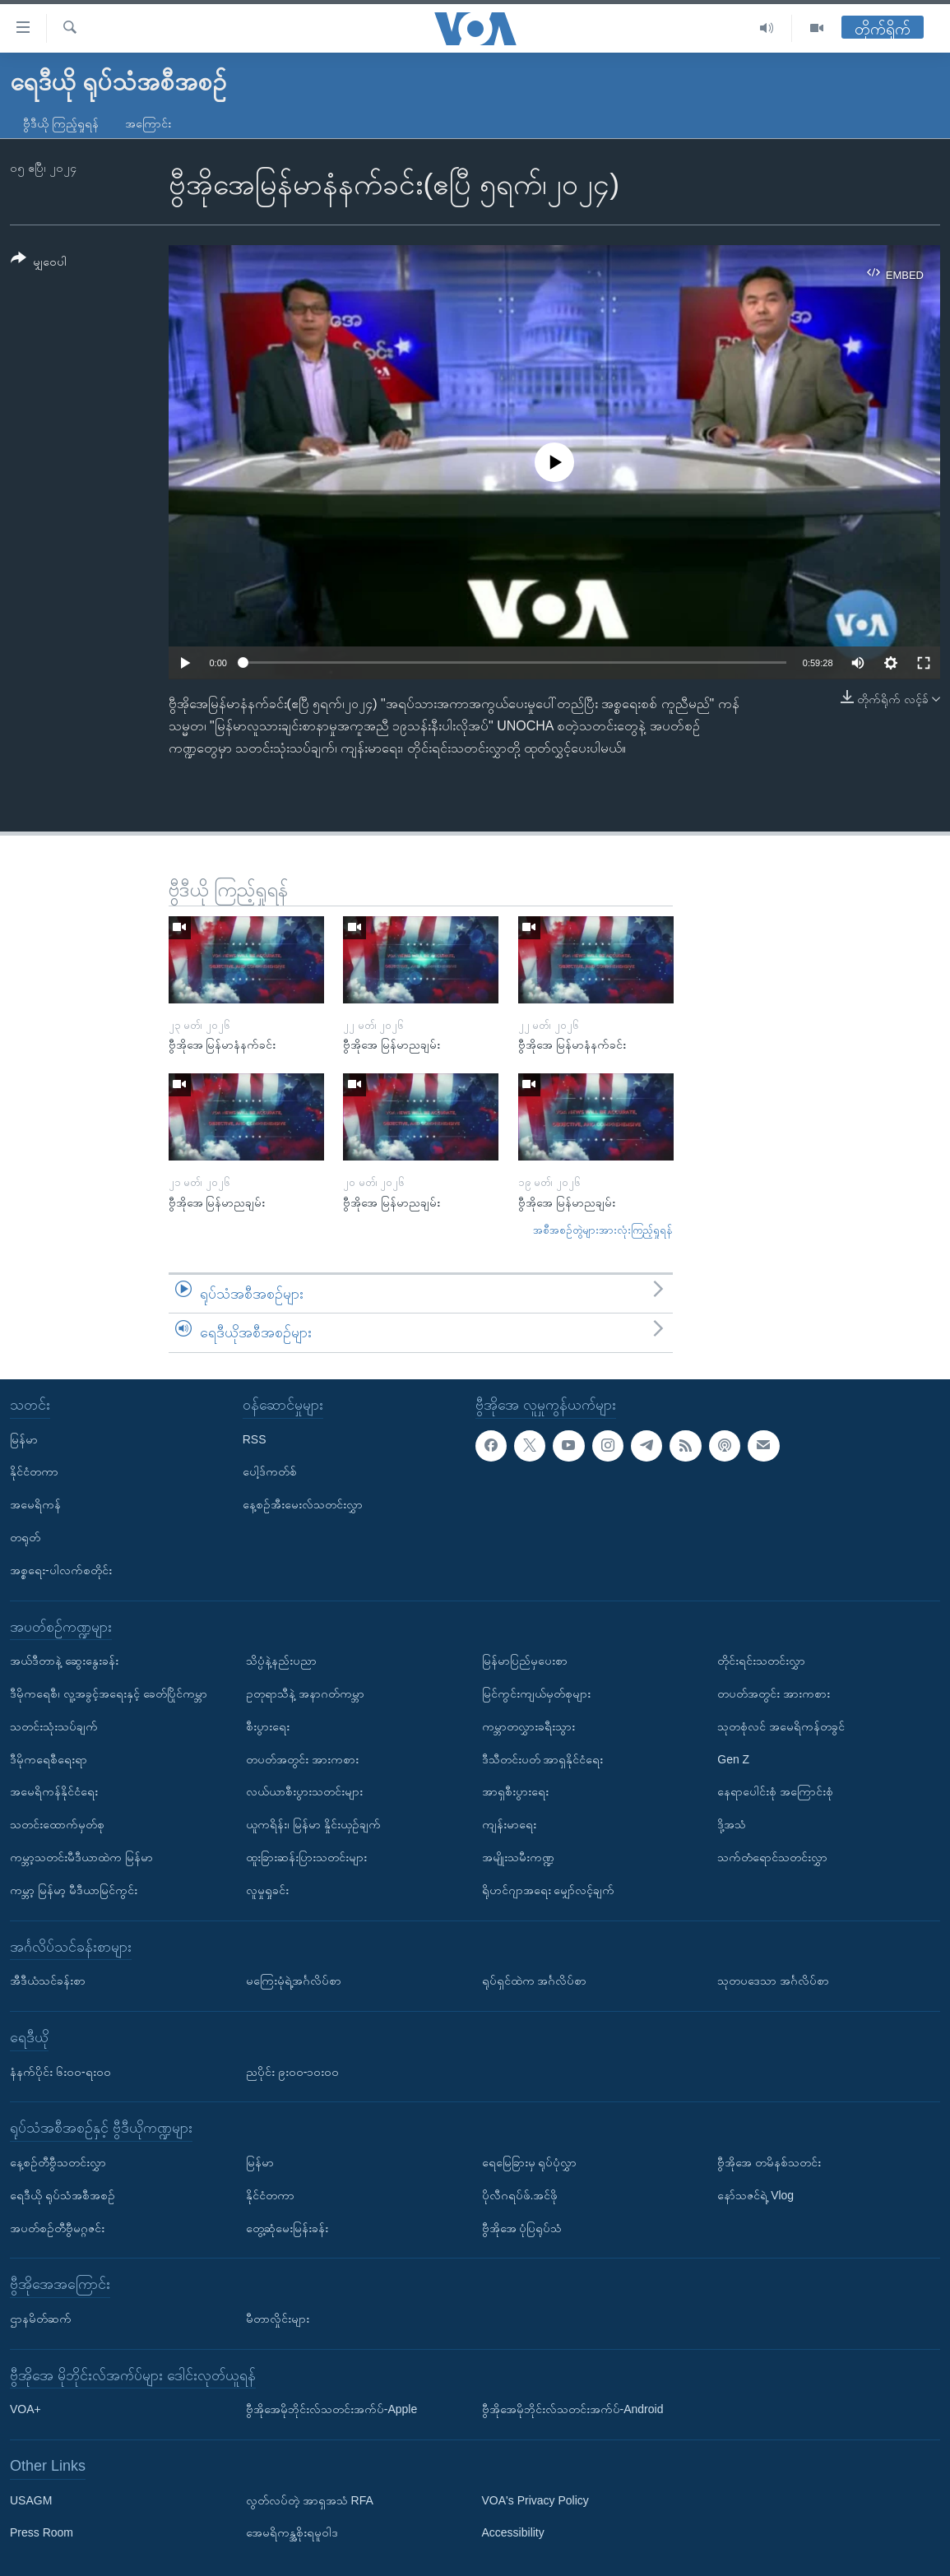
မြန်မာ (24, 1438)
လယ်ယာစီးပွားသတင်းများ (304, 1791)
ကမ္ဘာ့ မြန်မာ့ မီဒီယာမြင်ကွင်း (73, 1890)
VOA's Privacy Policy (535, 2500)
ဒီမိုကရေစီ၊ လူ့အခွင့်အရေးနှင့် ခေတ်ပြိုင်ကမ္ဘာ (108, 1693)
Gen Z (733, 1758)
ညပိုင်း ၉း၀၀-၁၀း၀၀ (293, 2071)
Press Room (41, 2532)
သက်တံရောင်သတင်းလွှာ (772, 1857)
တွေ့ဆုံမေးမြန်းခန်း (287, 2227)
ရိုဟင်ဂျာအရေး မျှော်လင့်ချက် (548, 1890)
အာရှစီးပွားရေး (515, 1791)
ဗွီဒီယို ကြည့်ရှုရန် (61, 123)
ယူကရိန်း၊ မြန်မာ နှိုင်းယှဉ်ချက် (313, 1824)
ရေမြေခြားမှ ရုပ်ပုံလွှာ (529, 2162)
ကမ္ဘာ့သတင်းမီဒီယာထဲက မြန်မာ (81, 1857)
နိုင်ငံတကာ (34, 1471)
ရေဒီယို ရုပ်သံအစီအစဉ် (62, 2195)
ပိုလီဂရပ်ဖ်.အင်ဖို (520, 2195)
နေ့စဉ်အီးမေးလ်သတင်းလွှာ (303, 1504)
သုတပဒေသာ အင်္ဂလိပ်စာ (773, 1980)
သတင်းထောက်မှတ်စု (57, 1824)
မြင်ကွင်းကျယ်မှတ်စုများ (536, 1693)
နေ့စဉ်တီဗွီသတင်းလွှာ (58, 2162)
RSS (254, 1438)
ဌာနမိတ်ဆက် (41, 2318)
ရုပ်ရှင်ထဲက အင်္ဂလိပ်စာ (534, 1980)
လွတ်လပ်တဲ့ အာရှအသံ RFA (309, 2500)
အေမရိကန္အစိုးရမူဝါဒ (292, 2532)
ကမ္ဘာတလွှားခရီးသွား (528, 1726)
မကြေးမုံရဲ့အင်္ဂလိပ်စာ (293, 1980)
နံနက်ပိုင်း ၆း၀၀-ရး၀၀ (60, 2071)
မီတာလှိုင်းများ (277, 2318)
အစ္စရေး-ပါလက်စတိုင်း (61, 1570)
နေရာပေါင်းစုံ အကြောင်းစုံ (775, 1791)
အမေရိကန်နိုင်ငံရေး (54, 1791)
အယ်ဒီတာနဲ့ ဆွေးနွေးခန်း (64, 1660)
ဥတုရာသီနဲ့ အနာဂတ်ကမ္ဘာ (305, 1693)
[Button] (39, 262)
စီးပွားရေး (268, 1726)
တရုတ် (25, 1537)
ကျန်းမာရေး (509, 1824)
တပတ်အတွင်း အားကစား (302, 1758)
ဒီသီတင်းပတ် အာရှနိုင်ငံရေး (543, 1758)
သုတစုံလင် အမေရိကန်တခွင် (781, 1726)
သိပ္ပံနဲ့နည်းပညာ (281, 1660)
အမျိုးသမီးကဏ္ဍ (518, 1857)
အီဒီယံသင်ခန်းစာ (48, 1980)
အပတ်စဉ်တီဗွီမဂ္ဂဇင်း (57, 2227)
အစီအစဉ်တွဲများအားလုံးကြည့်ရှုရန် (603, 1230)
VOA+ (25, 2409)
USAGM (31, 2500)
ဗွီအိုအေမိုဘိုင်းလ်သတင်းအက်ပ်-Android (573, 2409)
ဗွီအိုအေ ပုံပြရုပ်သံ (522, 2227)
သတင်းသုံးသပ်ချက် (54, 1726)
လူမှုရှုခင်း (267, 1890)
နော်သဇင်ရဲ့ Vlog (755, 2195)
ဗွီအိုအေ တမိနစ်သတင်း (769, 2162)
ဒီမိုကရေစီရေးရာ (48, 1758)
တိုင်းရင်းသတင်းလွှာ (761, 1660)
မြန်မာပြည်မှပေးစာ (525, 1660)
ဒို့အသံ (731, 1824)
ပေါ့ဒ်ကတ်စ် (270, 1471)
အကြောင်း (148, 123)
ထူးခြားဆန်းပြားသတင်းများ (306, 1857)
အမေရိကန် (35, 1504)
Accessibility (513, 2532)
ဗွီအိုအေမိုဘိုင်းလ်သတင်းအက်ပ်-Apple (331, 2409)
